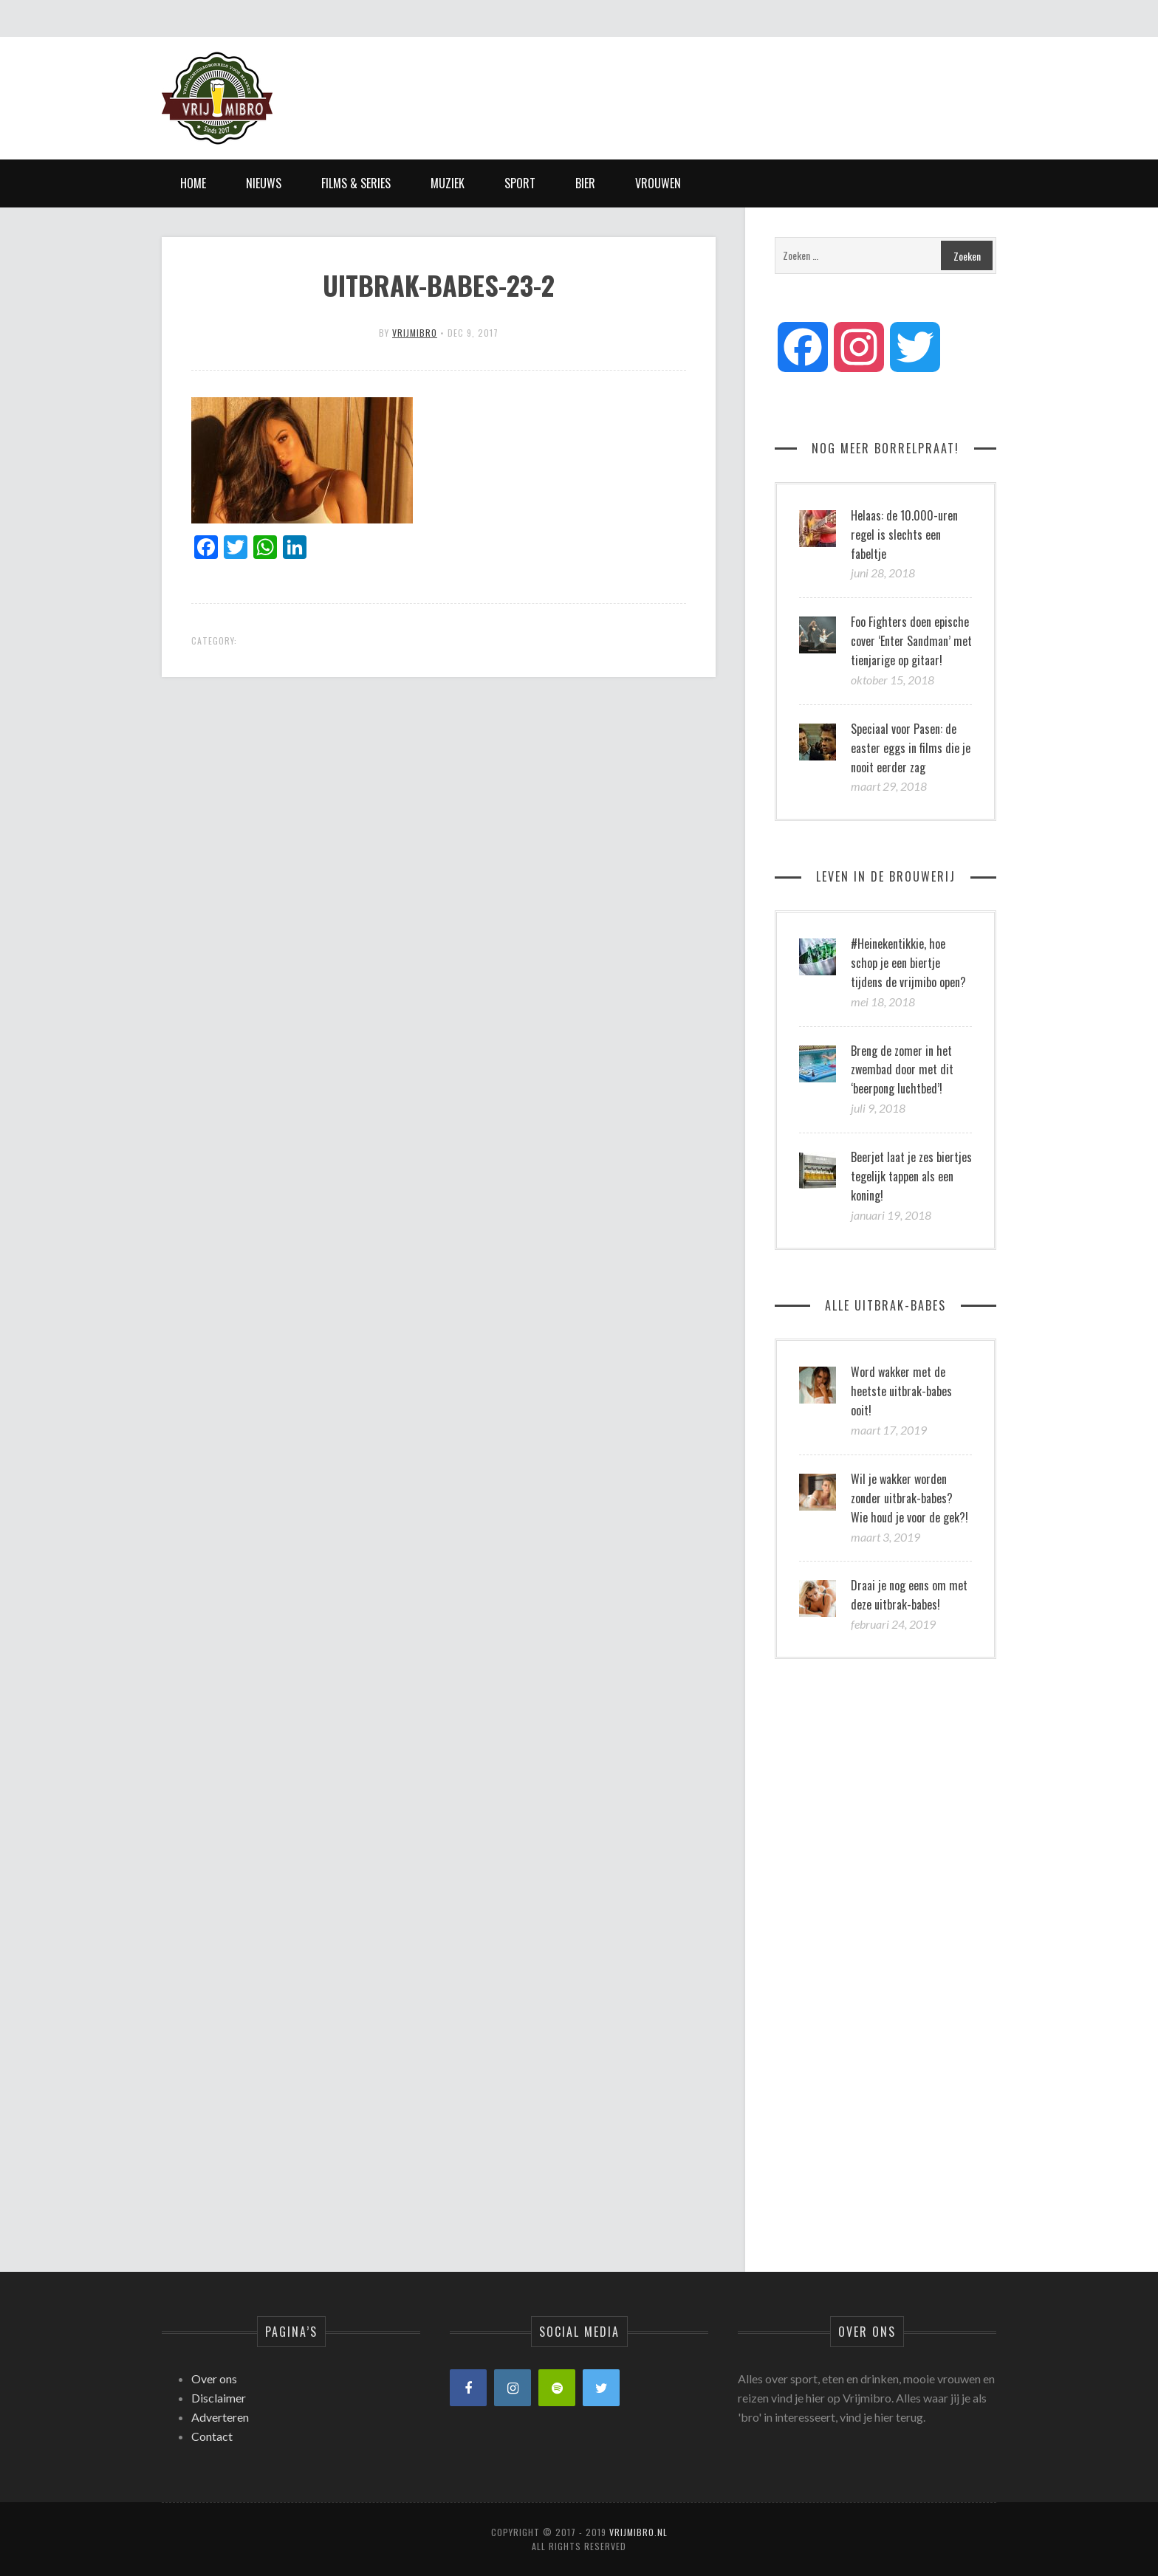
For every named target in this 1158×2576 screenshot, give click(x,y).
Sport (519, 183)
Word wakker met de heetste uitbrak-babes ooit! (901, 1391)
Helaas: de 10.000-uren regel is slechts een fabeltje (904, 534)
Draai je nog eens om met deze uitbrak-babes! (909, 1594)
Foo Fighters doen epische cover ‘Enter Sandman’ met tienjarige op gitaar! (911, 641)
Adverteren (220, 2417)
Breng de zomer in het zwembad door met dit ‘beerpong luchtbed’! (902, 1070)
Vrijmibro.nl (638, 2532)
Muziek (448, 183)
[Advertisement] (727, 85)
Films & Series (356, 183)
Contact (212, 2436)
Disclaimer (218, 2398)
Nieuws (263, 183)
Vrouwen (658, 183)
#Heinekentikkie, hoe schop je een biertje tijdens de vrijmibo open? (908, 963)
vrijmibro (414, 332)
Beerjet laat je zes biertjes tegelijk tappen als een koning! (911, 1176)
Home (193, 183)
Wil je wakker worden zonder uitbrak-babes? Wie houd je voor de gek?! (909, 1498)
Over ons (214, 2378)
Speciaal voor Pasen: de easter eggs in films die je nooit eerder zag (910, 748)
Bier (585, 183)
